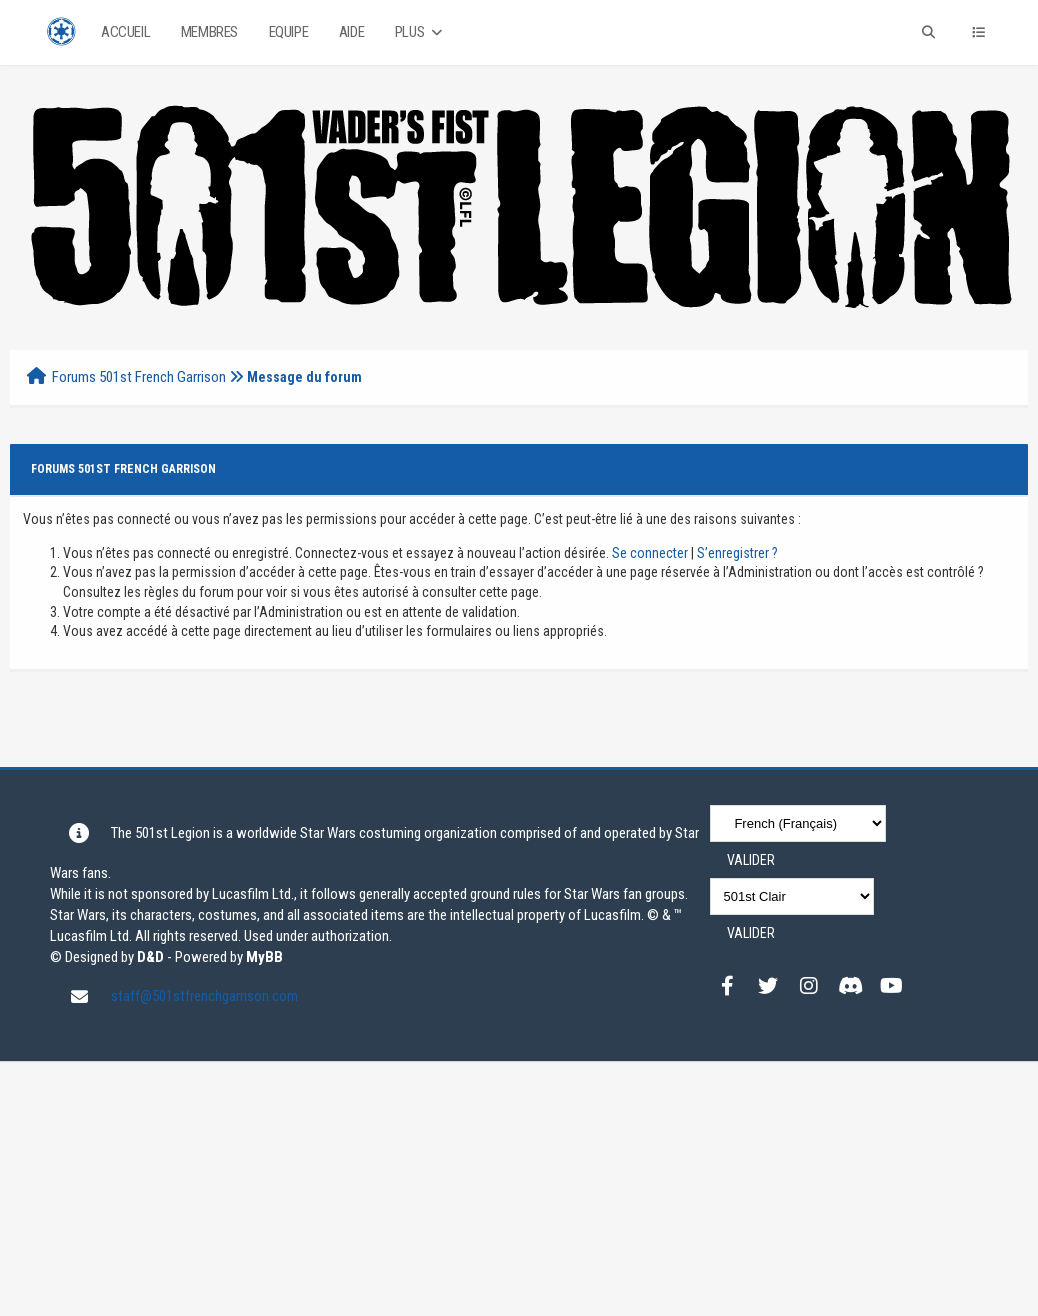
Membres (209, 32)
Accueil (125, 32)
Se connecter (650, 553)
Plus (420, 32)
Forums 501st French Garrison (139, 377)
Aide (351, 32)
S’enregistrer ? (737, 553)
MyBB (264, 957)
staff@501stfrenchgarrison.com (204, 996)
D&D (150, 957)
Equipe (289, 32)
